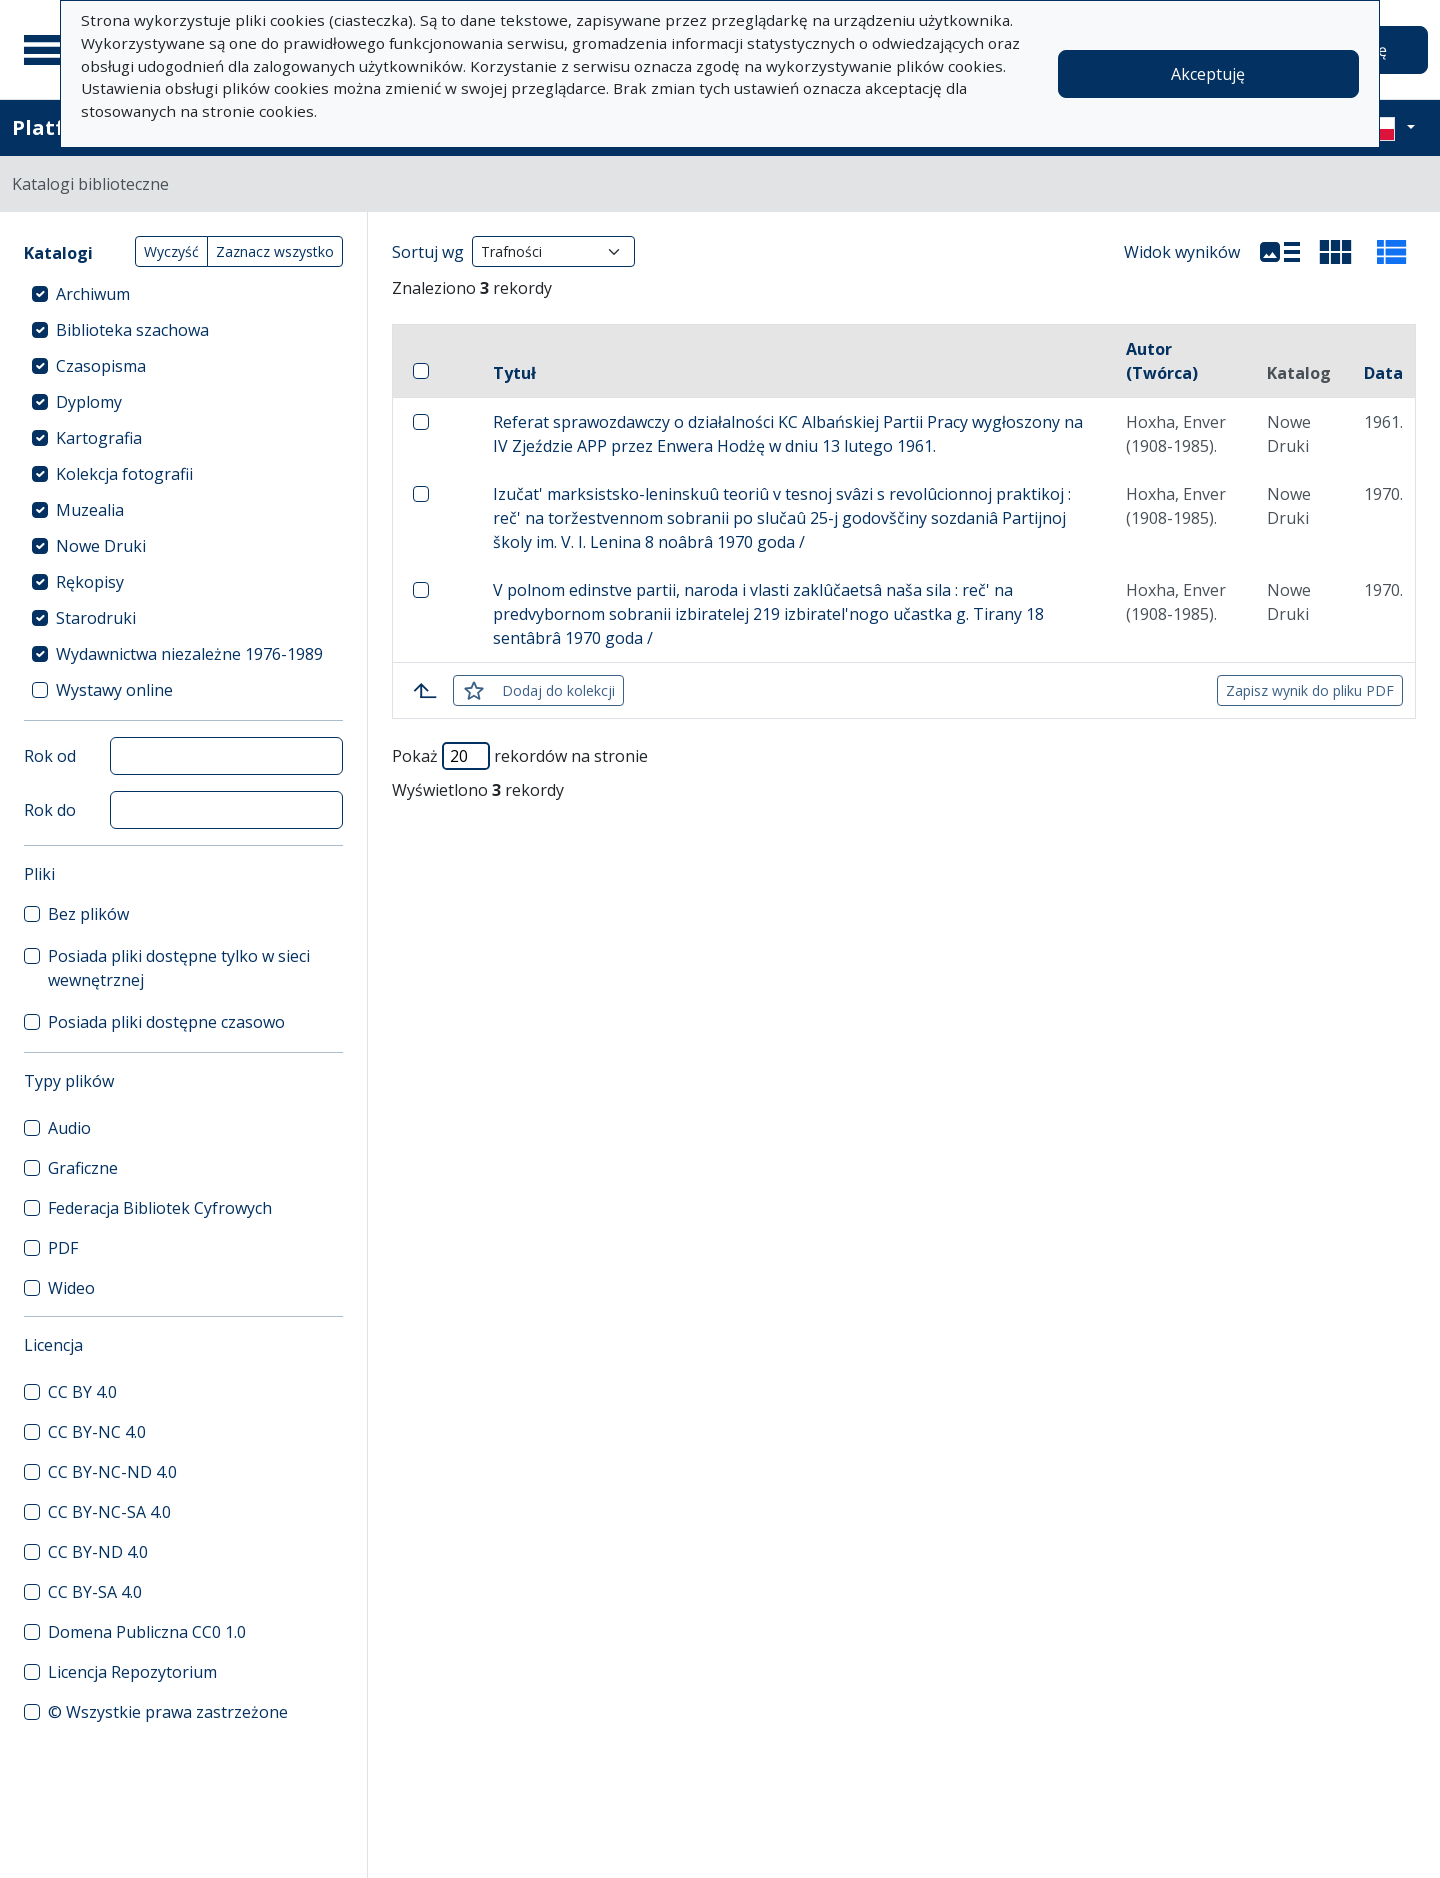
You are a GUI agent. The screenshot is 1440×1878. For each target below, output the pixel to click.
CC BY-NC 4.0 (97, 1432)
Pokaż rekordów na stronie (520, 756)
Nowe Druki (101, 546)
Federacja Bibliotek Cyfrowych (160, 1208)
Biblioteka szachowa (132, 330)
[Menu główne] (49, 50)
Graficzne (83, 1168)
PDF (63, 1248)
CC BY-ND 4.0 (98, 1552)
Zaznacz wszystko (275, 251)
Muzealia (90, 510)
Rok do (50, 810)
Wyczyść (171, 251)
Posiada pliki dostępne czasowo (166, 1022)
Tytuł (514, 373)
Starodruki (96, 618)
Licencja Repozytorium (132, 1672)
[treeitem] (183, 294)
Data (1383, 373)
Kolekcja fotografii (124, 474)
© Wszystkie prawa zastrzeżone (168, 1712)
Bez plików (88, 914)
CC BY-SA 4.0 (95, 1592)
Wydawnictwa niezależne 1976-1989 (189, 654)
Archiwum (93, 294)
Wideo (71, 1288)
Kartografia (99, 438)
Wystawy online (114, 690)
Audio (69, 1128)
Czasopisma (101, 366)
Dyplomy (89, 402)
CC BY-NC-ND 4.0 (112, 1472)
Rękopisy (90, 582)
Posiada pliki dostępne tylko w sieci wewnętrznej (179, 968)
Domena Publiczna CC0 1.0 (147, 1632)
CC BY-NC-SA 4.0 (109, 1512)
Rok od (50, 756)
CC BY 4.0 (82, 1392)
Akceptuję (1208, 74)
